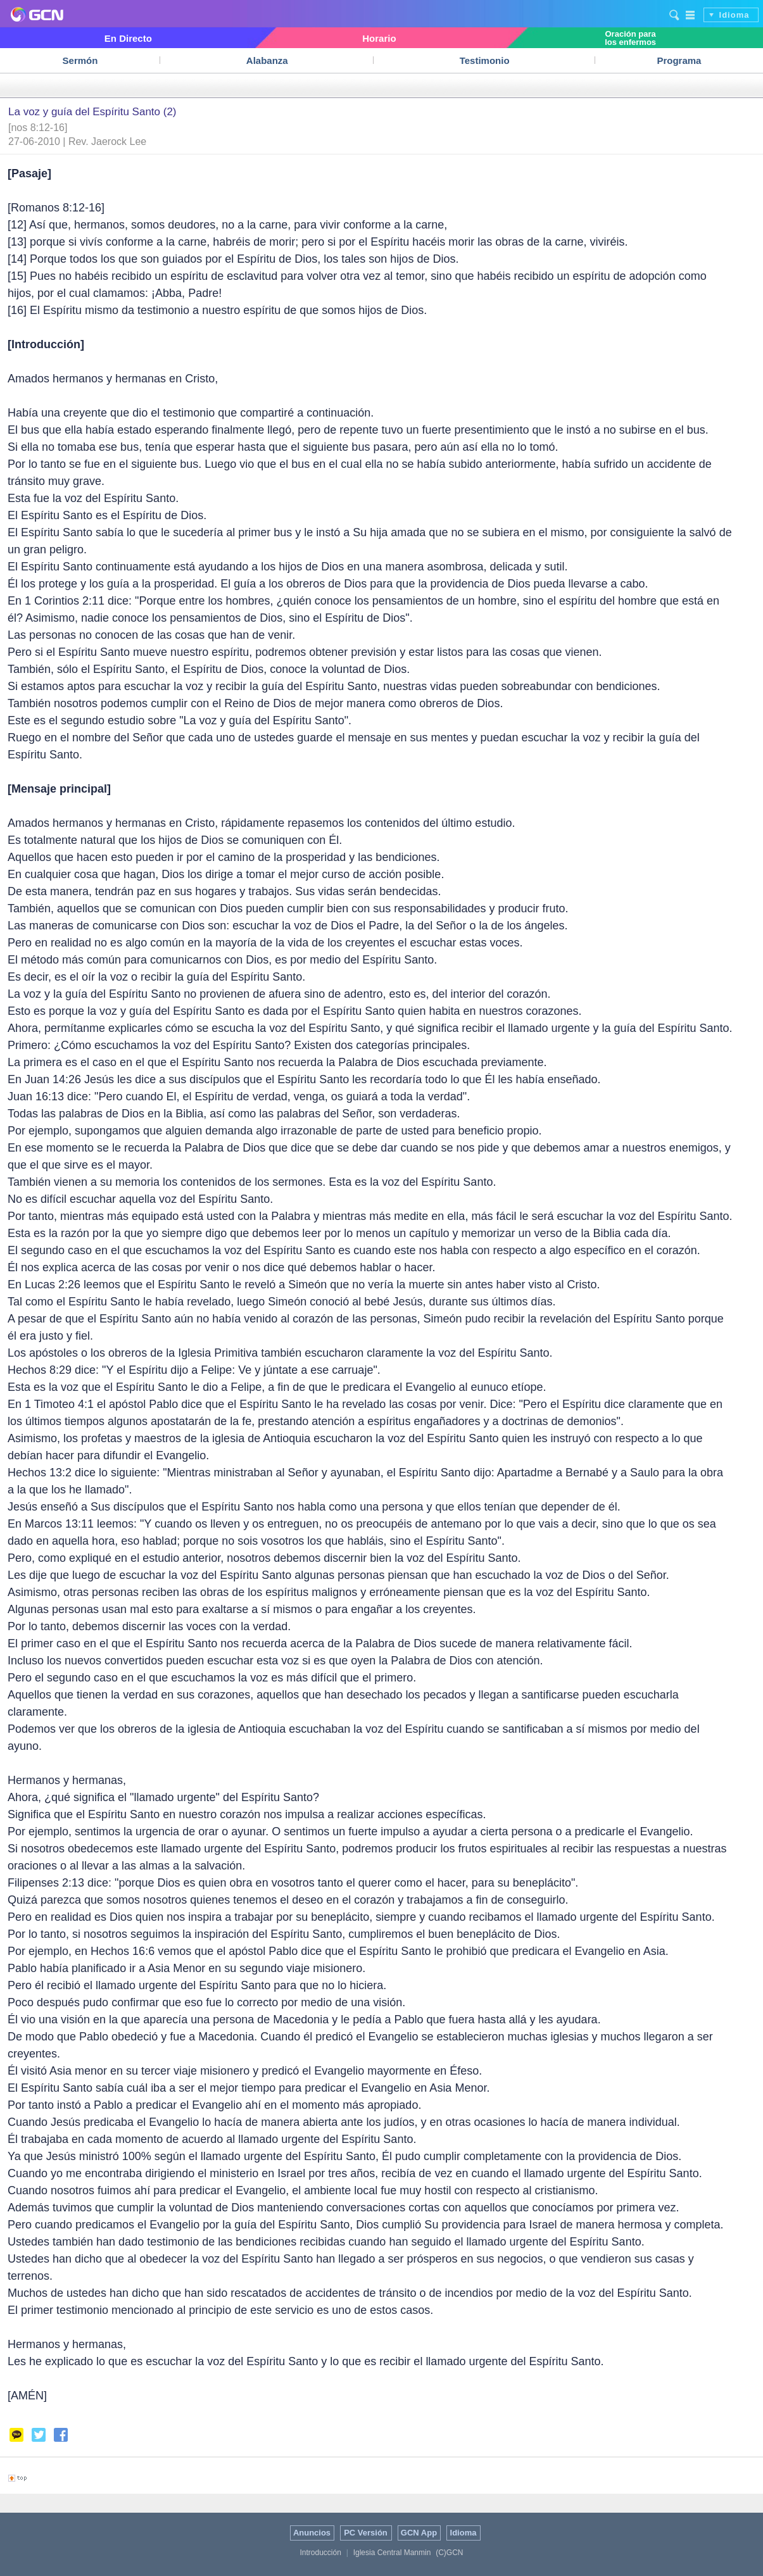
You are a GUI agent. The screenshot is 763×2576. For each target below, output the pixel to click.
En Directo (128, 38)
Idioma (734, 15)
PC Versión (366, 2532)
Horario (379, 38)
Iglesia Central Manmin (392, 2552)
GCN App (419, 2532)
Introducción (320, 2552)
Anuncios (312, 2532)
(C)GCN (449, 2552)
